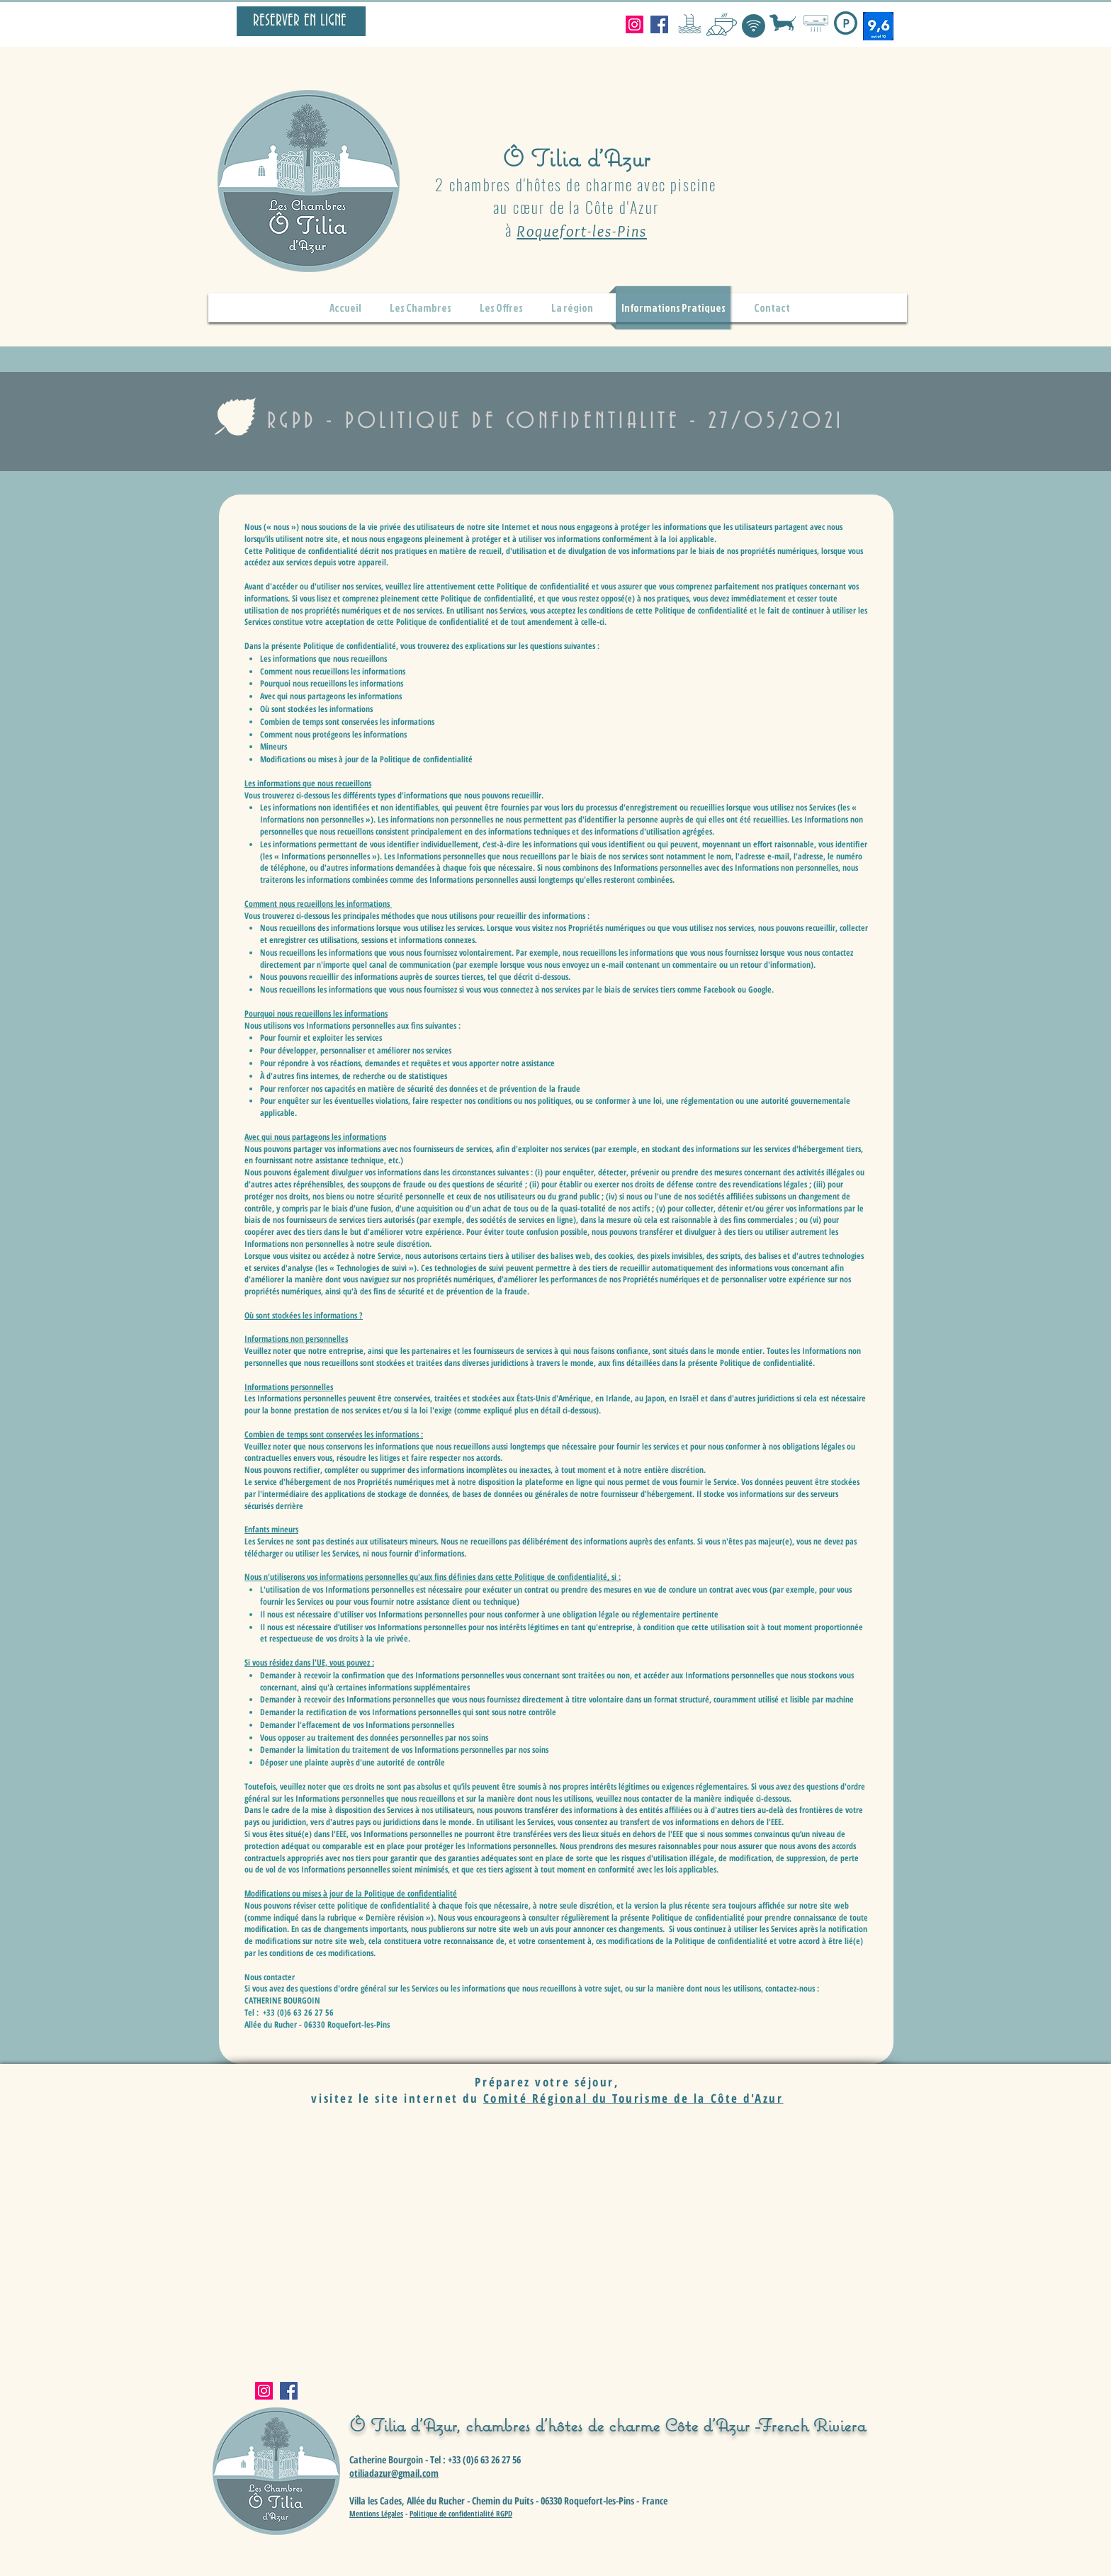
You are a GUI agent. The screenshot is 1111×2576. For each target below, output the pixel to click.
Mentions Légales (376, 2513)
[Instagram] (634, 24)
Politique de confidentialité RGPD (461, 2513)
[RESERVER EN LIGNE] (301, 21)
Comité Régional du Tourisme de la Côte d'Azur (633, 2098)
